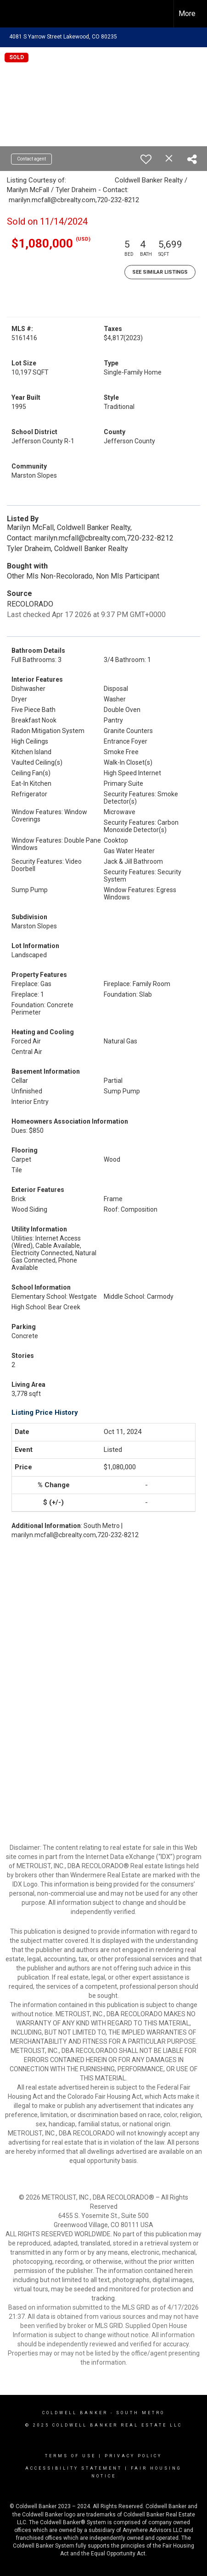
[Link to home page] (15, 14)
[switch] (145, 159)
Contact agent (31, 158)
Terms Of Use (70, 2456)
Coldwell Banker (75, 2413)
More (187, 13)
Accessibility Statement (73, 2468)
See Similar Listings (160, 272)
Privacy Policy (133, 2456)
